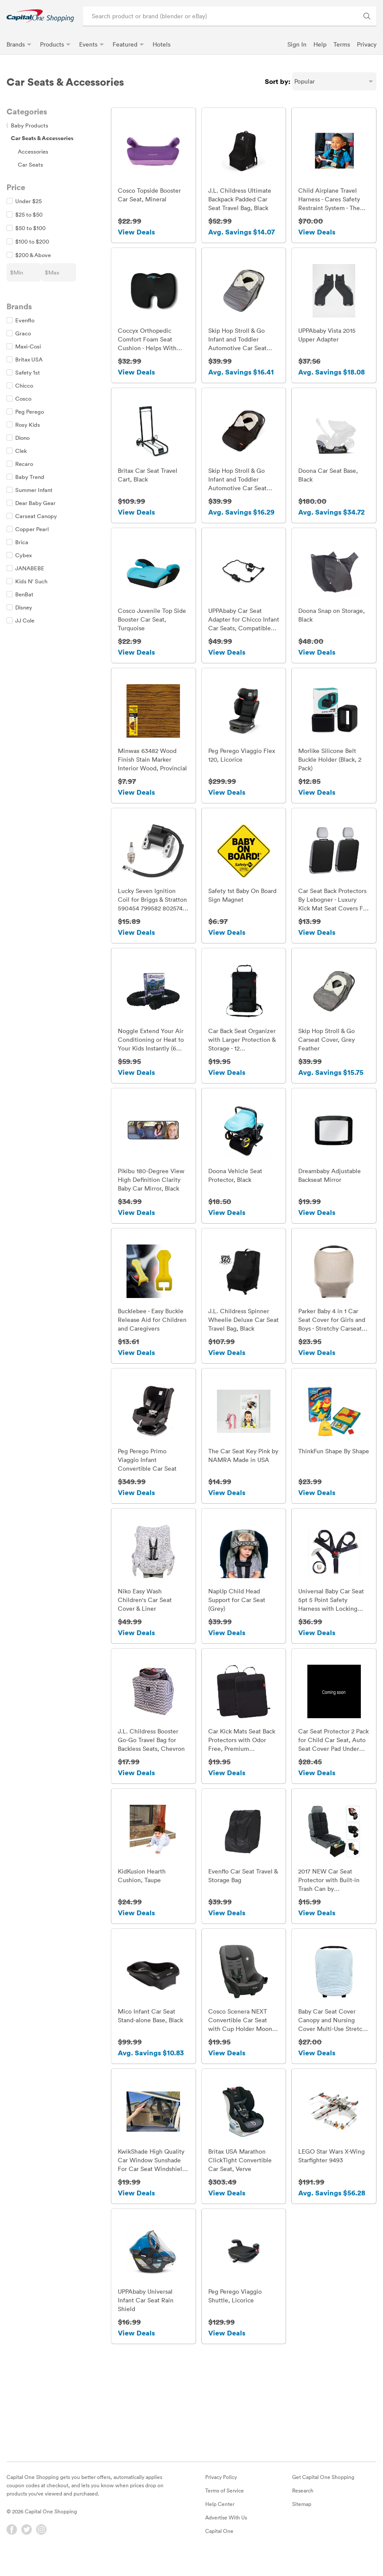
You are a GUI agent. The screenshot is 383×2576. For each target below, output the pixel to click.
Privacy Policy (221, 2491)
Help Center (219, 2518)
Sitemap (301, 2518)
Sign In (296, 44)
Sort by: (277, 81)
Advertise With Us (226, 2531)
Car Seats (30, 164)
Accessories (33, 151)
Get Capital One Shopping (323, 2491)
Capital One (219, 2545)
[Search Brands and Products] (366, 16)
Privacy (366, 44)
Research (302, 2504)
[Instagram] (41, 2543)
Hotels (161, 44)
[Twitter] (26, 2543)
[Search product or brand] (229, 16)
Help (319, 44)
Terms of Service (224, 2504)
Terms (341, 44)
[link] (40, 16)
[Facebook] (12, 2543)
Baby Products (27, 125)
